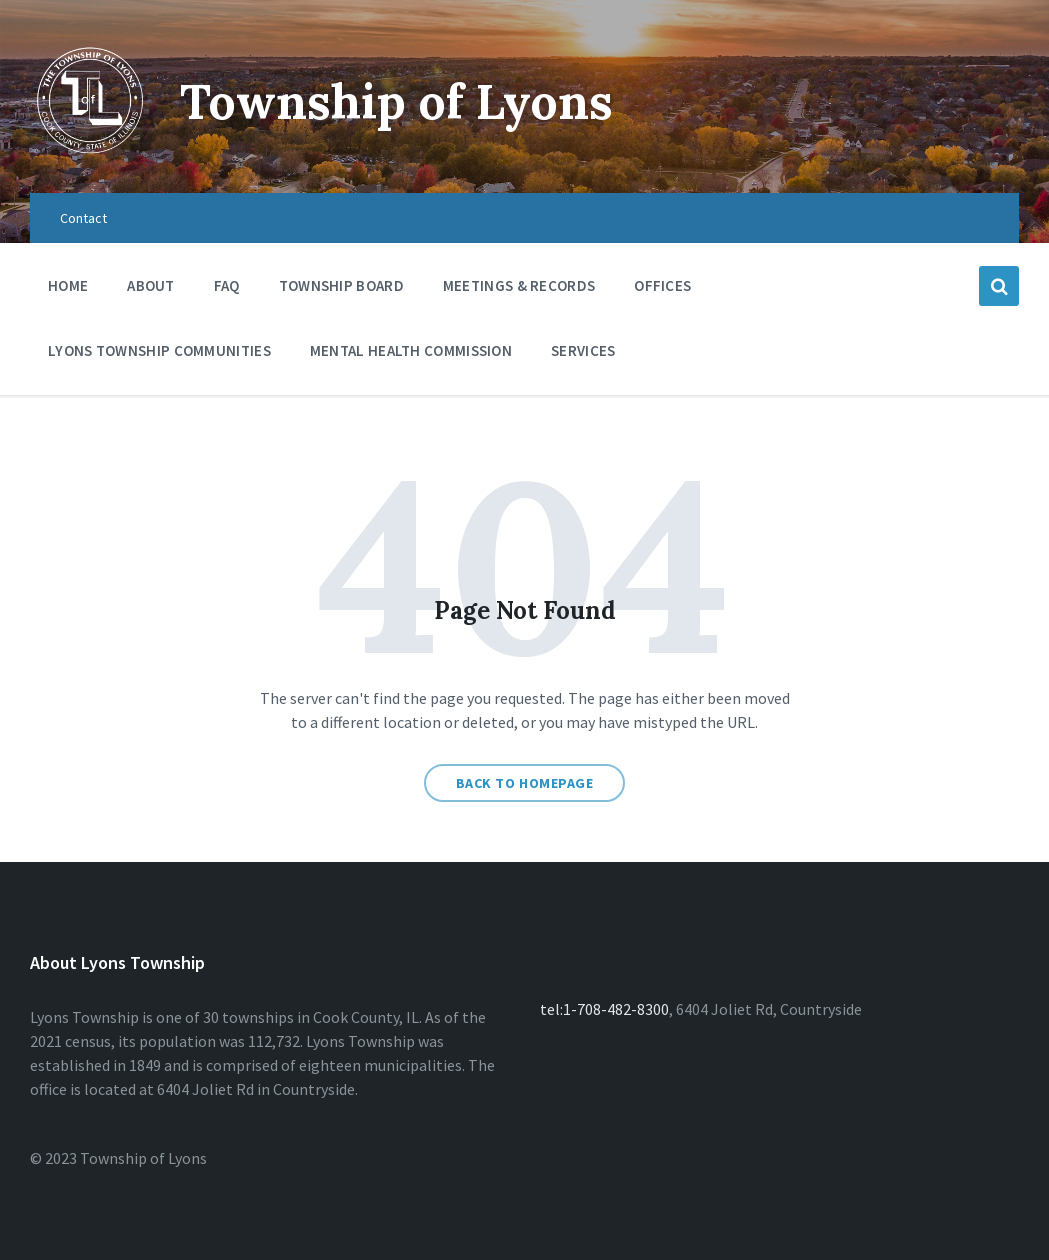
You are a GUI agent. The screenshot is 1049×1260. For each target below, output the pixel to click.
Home (68, 285)
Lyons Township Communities (159, 350)
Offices (662, 290)
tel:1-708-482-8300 (604, 1009)
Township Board (341, 285)
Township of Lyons (396, 101)
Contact (83, 218)
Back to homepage (525, 783)
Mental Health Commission (411, 350)
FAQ (227, 285)
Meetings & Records (519, 290)
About (151, 285)
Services (583, 355)
